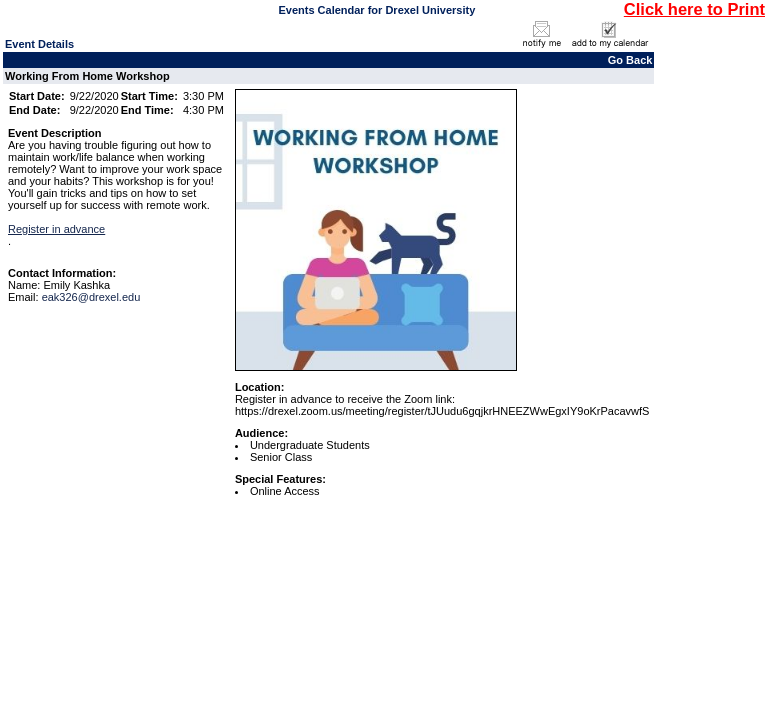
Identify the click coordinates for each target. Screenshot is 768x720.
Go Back (630, 60)
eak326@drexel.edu (91, 297)
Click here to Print (694, 9)
